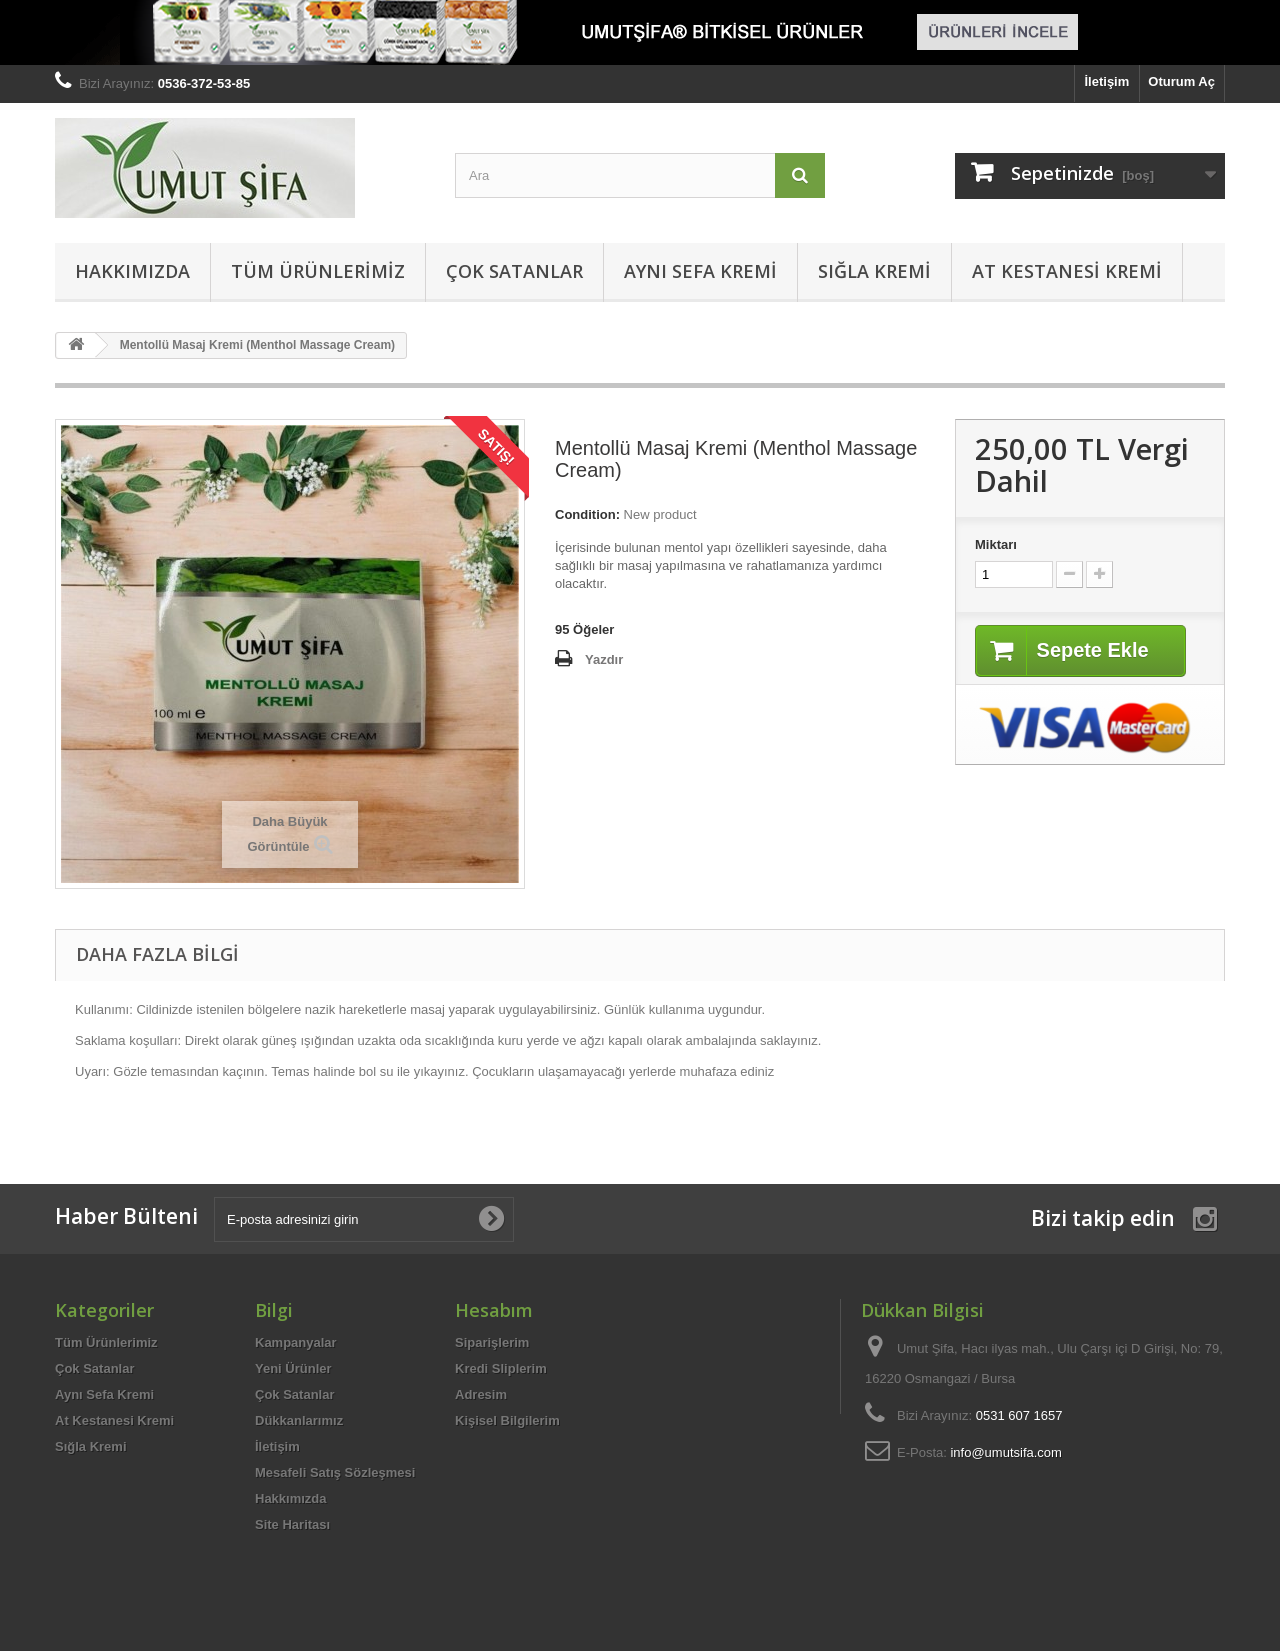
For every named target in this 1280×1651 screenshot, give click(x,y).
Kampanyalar (296, 1342)
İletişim (1107, 81)
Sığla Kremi (874, 271)
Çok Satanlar (514, 271)
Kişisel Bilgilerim (507, 1420)
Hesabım (494, 1310)
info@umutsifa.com (1005, 1452)
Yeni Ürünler (293, 1368)
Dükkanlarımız (299, 1420)
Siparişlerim (492, 1342)
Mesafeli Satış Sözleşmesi (335, 1472)
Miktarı (996, 544)
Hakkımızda (132, 271)
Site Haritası (292, 1524)
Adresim (481, 1394)
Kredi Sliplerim (501, 1368)
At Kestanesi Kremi (1067, 271)
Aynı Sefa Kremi (700, 271)
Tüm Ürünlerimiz (318, 271)
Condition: (587, 514)
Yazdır (604, 659)
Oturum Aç (1181, 81)
